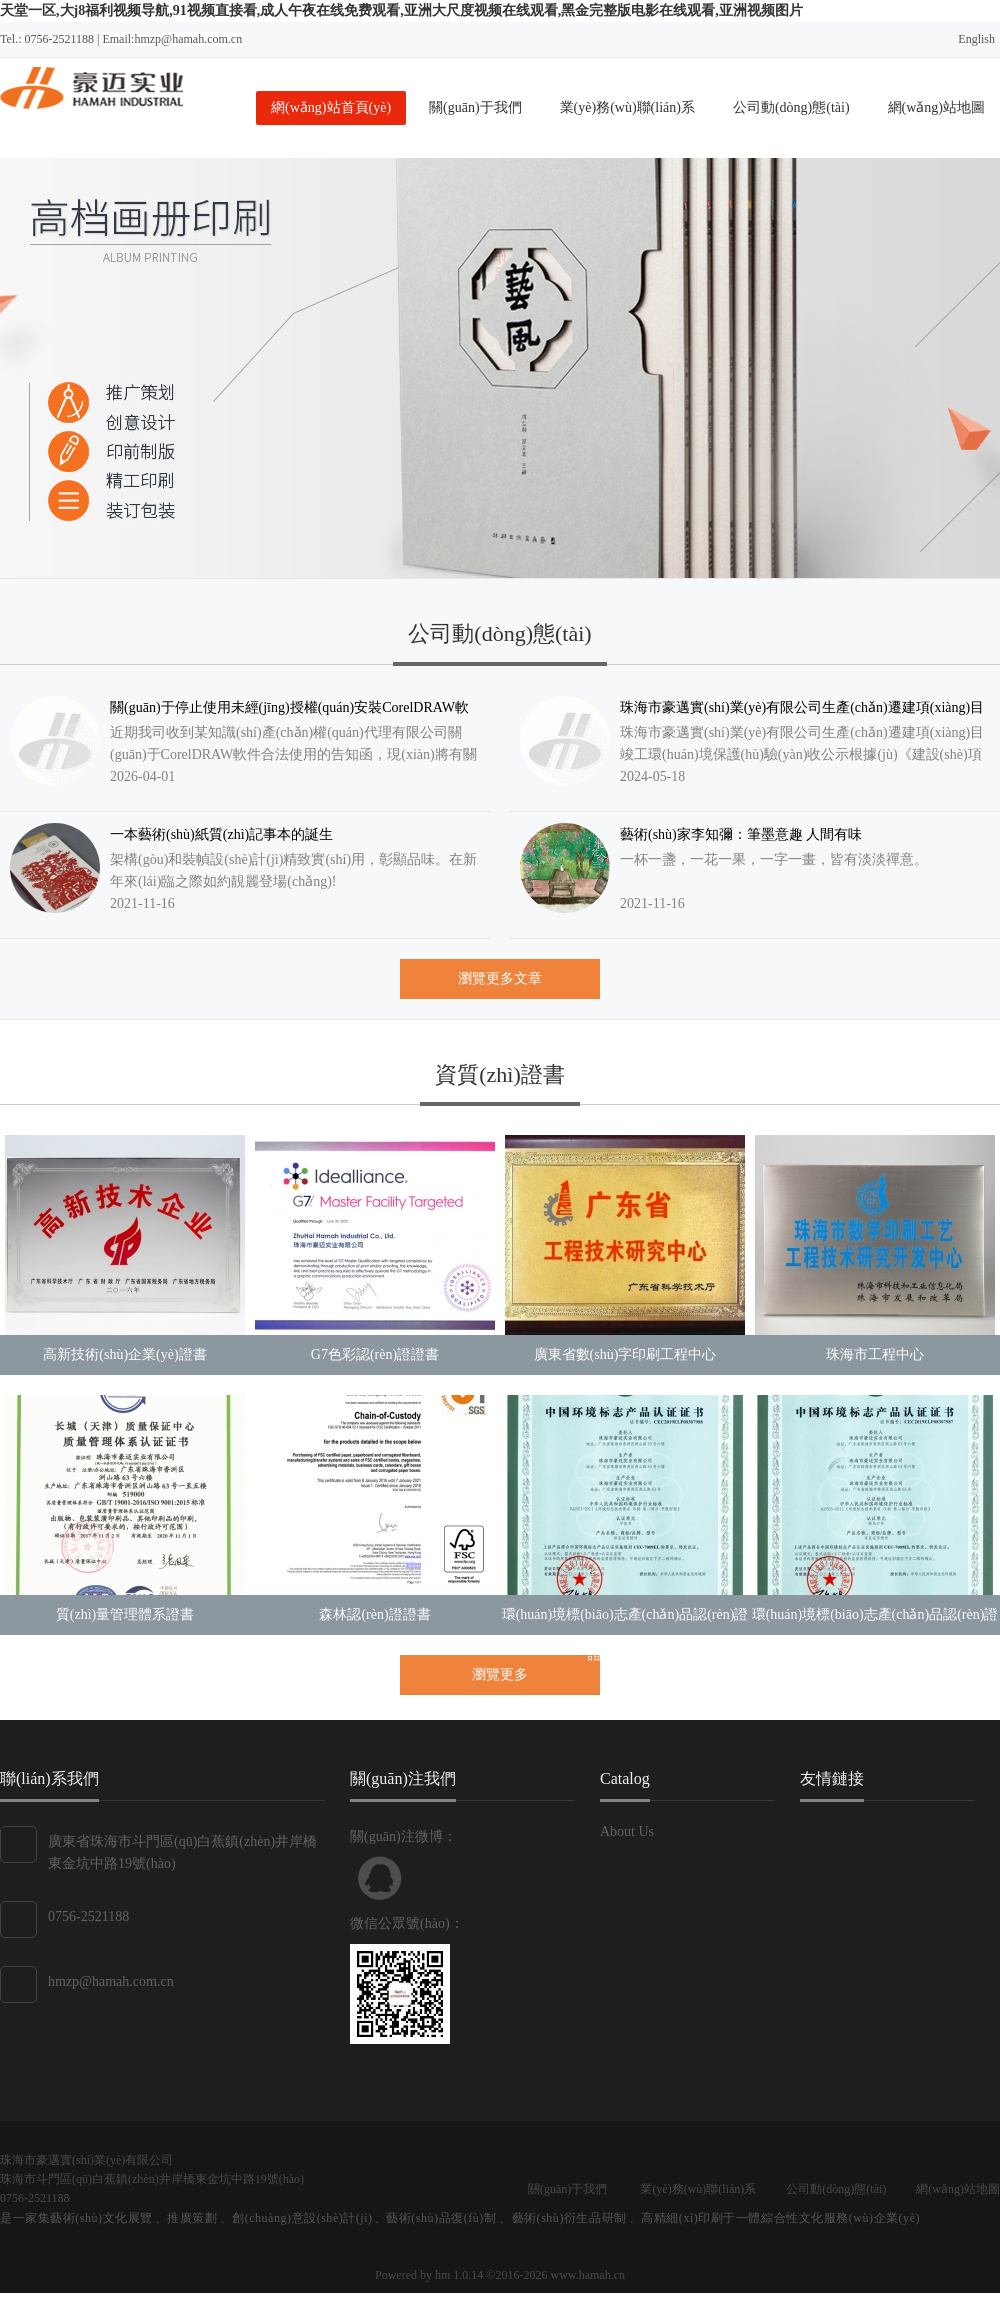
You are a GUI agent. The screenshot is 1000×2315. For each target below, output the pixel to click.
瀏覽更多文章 (500, 978)
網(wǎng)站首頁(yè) (331, 107)
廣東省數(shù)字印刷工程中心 (625, 1354)
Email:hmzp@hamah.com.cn (172, 39)
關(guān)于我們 (475, 107)
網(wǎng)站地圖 (936, 107)
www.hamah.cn (587, 2275)
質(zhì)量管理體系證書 (125, 1614)
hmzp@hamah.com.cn (111, 1981)
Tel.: (12, 39)
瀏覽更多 (500, 1674)
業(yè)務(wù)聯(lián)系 (627, 107)
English (976, 39)
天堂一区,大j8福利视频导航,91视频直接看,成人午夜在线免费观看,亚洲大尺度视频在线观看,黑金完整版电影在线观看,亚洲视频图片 (401, 10)
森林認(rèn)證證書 (374, 1614)
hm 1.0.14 (459, 2275)
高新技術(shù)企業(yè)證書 (124, 1354)
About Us (627, 1831)
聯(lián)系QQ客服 (380, 1878)
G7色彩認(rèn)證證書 (375, 1354)
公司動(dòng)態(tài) (791, 107)
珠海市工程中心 (875, 1354)
